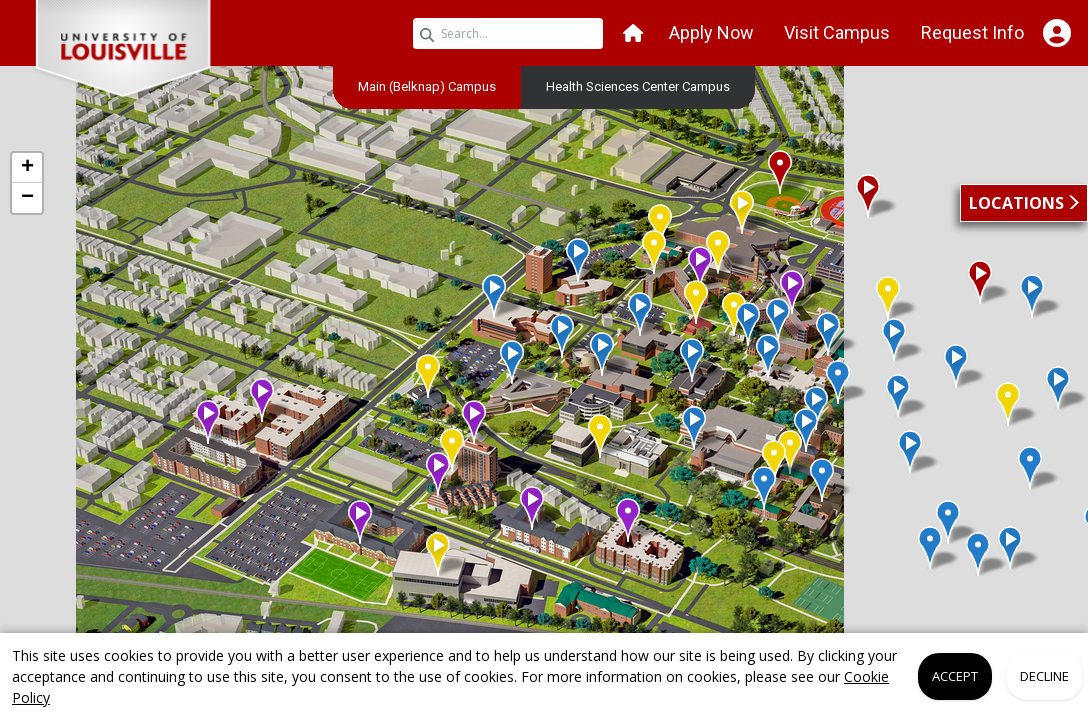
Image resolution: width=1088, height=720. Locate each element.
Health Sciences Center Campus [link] (638, 86)
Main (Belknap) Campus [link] (427, 86)
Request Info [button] (972, 32)
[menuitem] (427, 86)
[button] (633, 33)
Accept (955, 676)
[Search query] (508, 33)
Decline (1044, 676)
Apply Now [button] (711, 32)
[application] (544, 378)
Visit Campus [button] (837, 32)
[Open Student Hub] (1056, 33)
